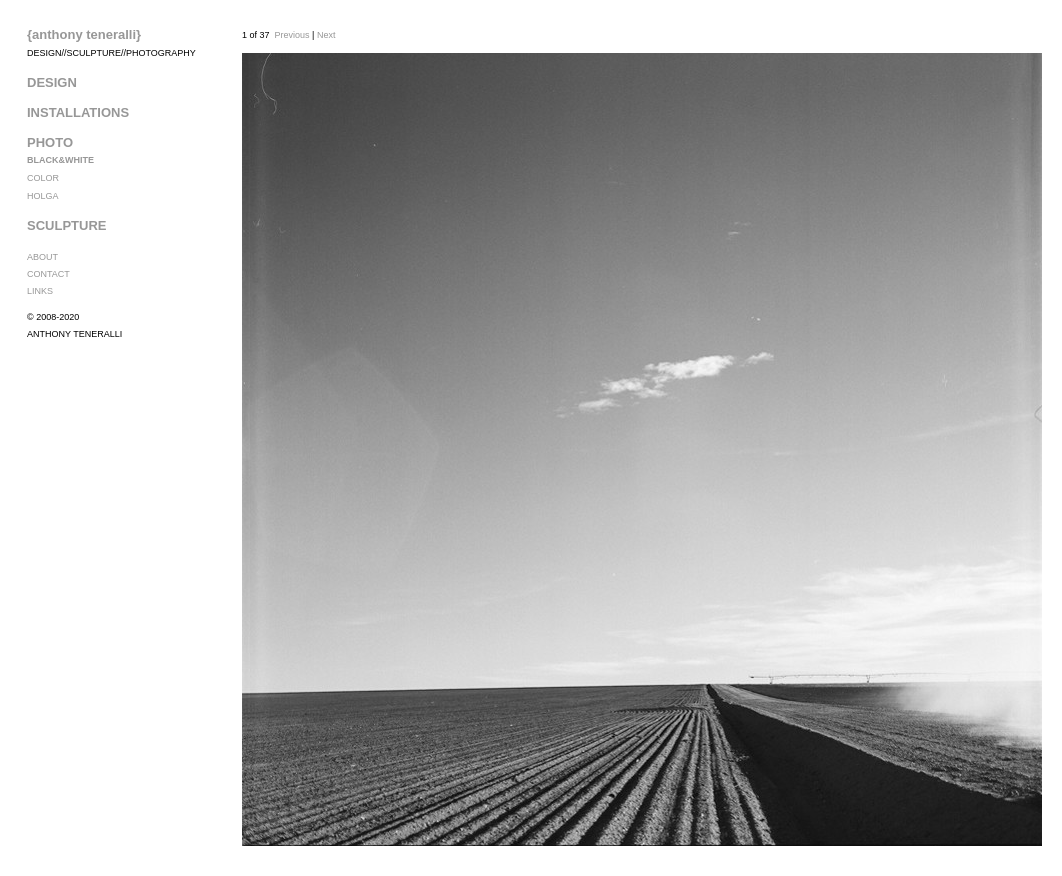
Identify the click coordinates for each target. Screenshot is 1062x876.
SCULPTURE (66, 225)
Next (326, 35)
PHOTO (50, 142)
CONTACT (48, 274)
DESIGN (52, 82)
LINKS (40, 291)
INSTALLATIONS (78, 112)
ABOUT (42, 257)
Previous (292, 35)
